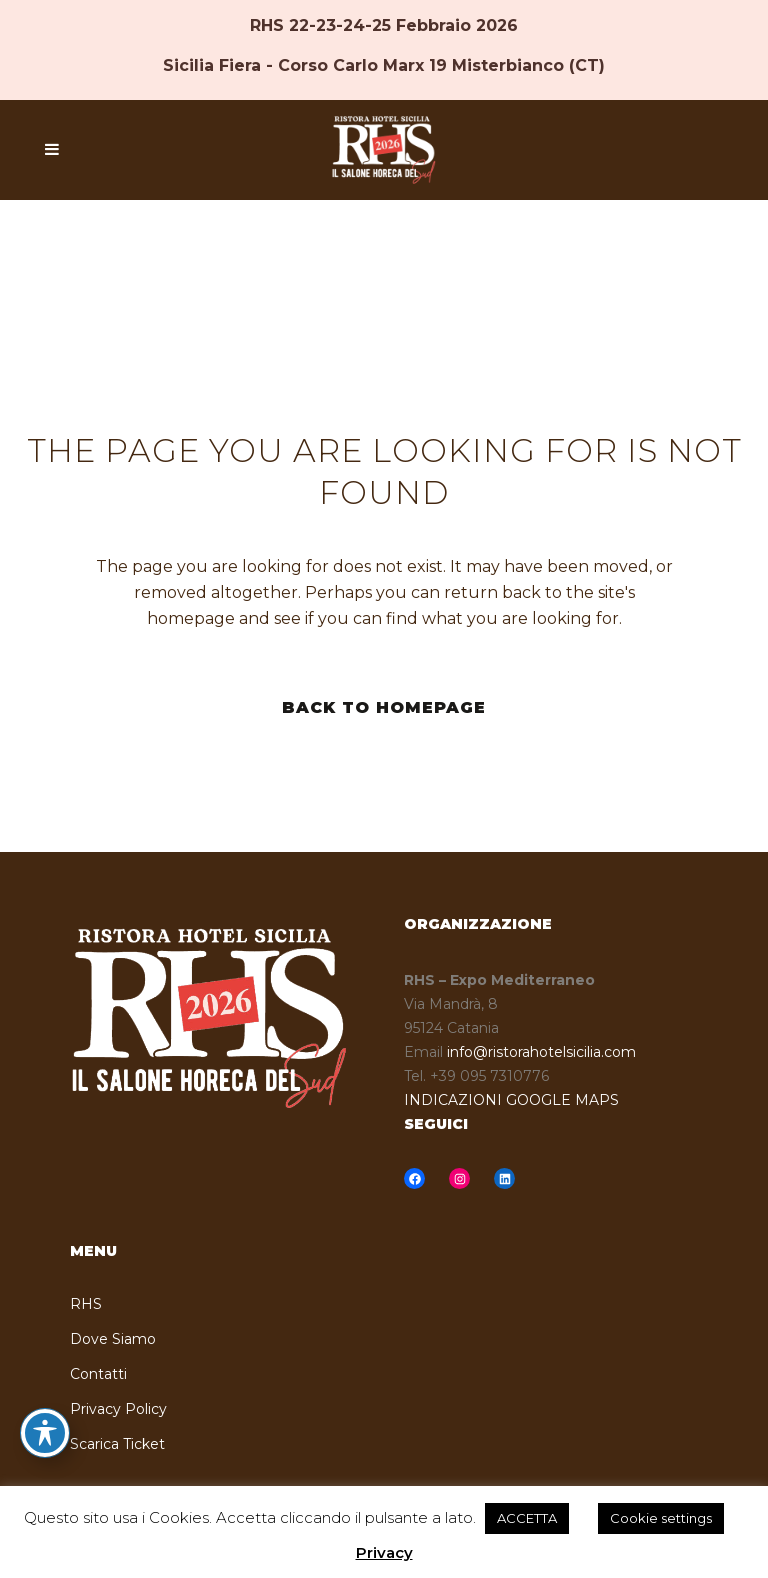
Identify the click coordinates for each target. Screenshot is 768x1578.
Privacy (384, 1552)
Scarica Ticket (117, 1444)
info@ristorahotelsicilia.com (541, 1052)
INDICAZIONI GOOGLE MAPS (511, 1100)
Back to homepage (384, 707)
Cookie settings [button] (661, 1518)
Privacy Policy (118, 1409)
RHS (86, 1304)
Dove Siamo (113, 1339)
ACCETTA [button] (527, 1518)
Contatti (98, 1374)
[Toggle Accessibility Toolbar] (45, 1433)
